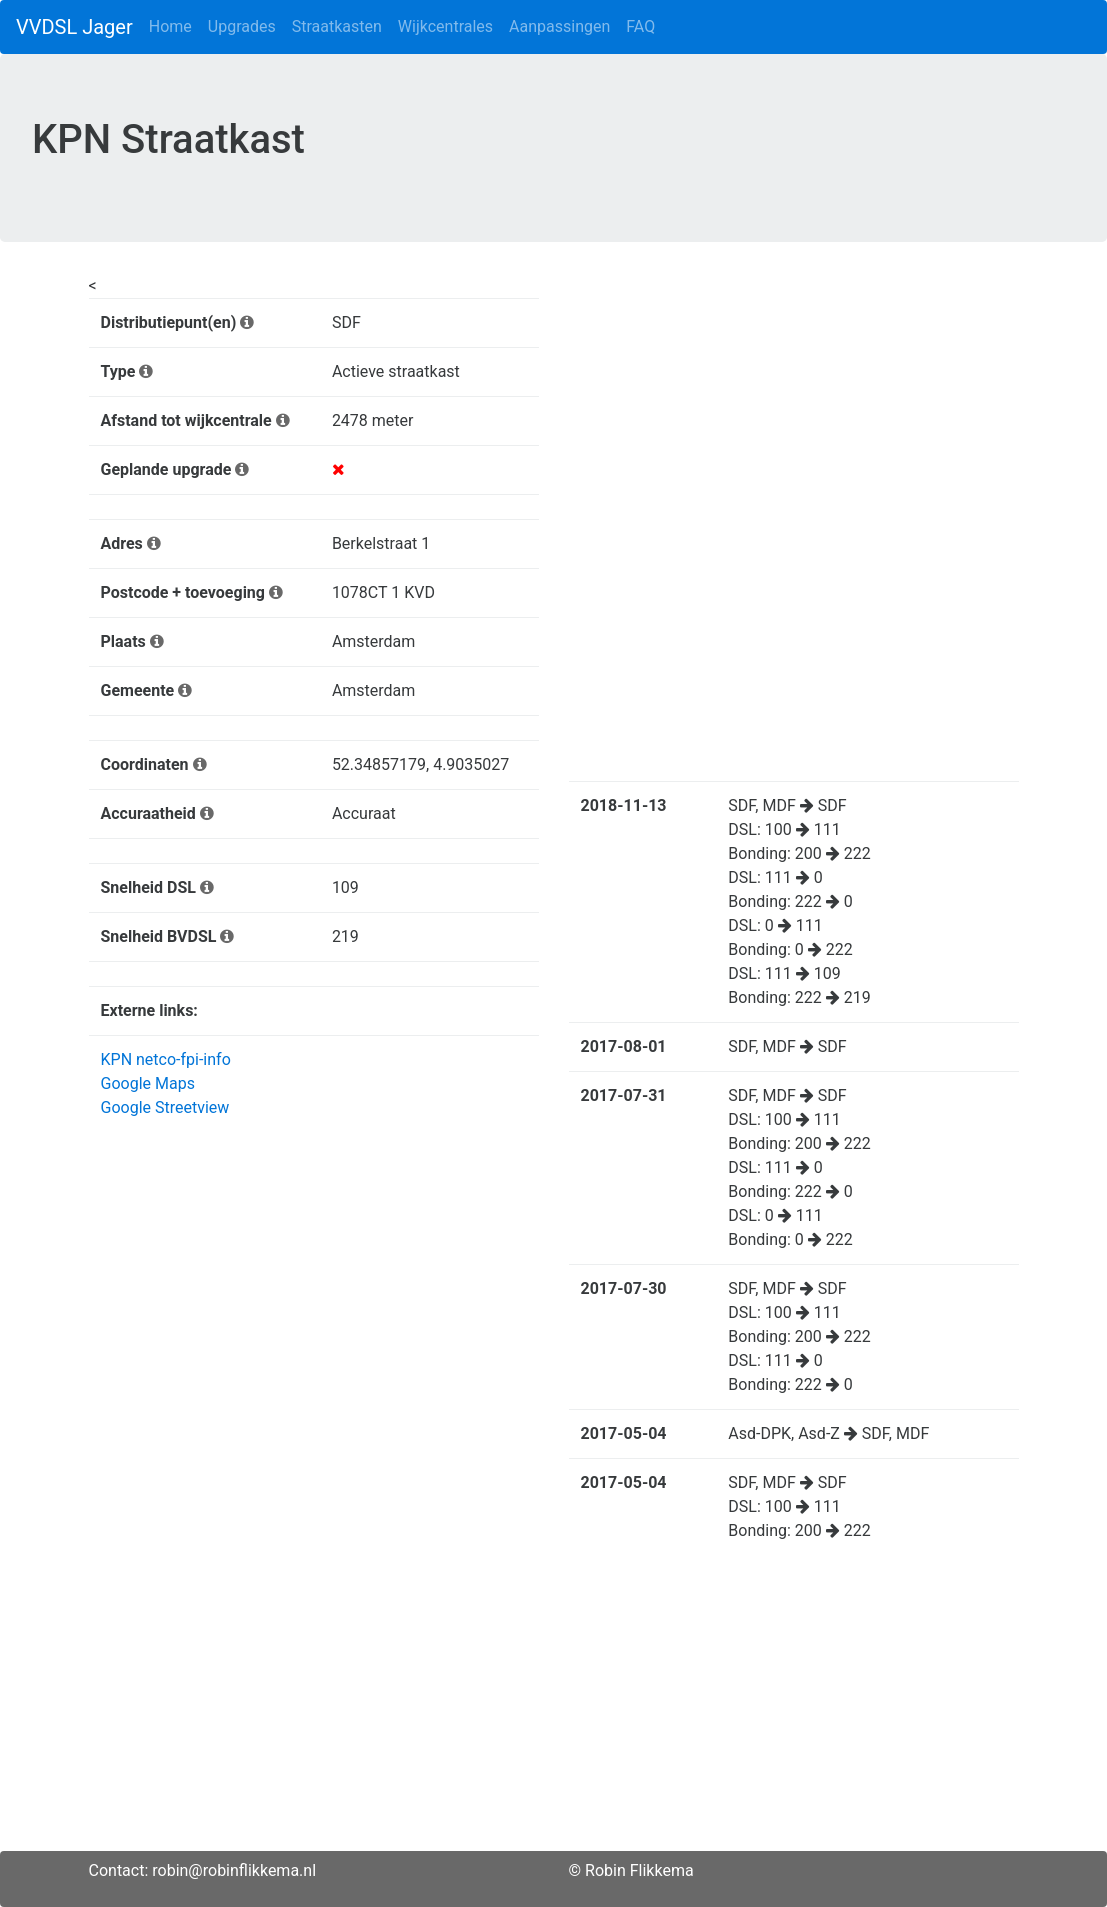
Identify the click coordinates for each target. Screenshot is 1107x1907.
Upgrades (242, 26)
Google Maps (148, 1083)
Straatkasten (337, 26)
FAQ (640, 26)
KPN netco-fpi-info (166, 1059)
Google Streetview (165, 1107)
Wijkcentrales (445, 26)
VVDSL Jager (74, 27)
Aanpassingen (559, 26)
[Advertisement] (554, 1711)
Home (170, 26)
